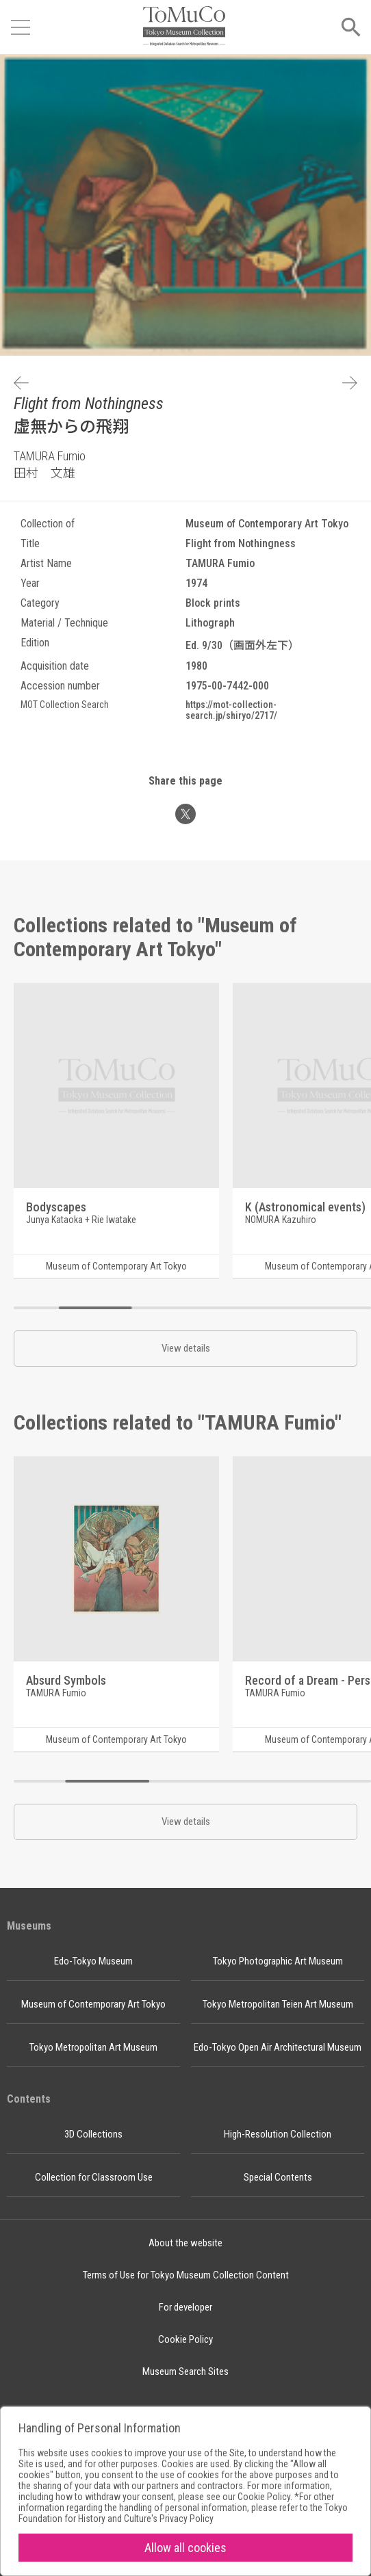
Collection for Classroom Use (94, 2177)
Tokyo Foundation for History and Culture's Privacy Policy (183, 2513)
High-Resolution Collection (277, 2134)
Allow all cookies (185, 2547)
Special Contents (278, 2177)
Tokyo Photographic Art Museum (278, 1961)
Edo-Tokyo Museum (93, 1961)
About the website (185, 2243)
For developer (185, 2307)
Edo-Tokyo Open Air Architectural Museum (277, 2047)
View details (186, 1348)
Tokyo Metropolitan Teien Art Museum (278, 2004)
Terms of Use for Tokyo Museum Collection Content (186, 2275)
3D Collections (93, 2134)
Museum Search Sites (185, 2371)
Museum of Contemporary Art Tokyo (93, 2004)
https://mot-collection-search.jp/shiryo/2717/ (231, 710)
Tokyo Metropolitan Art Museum (93, 2047)
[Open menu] (20, 27)
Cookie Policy (185, 2339)
